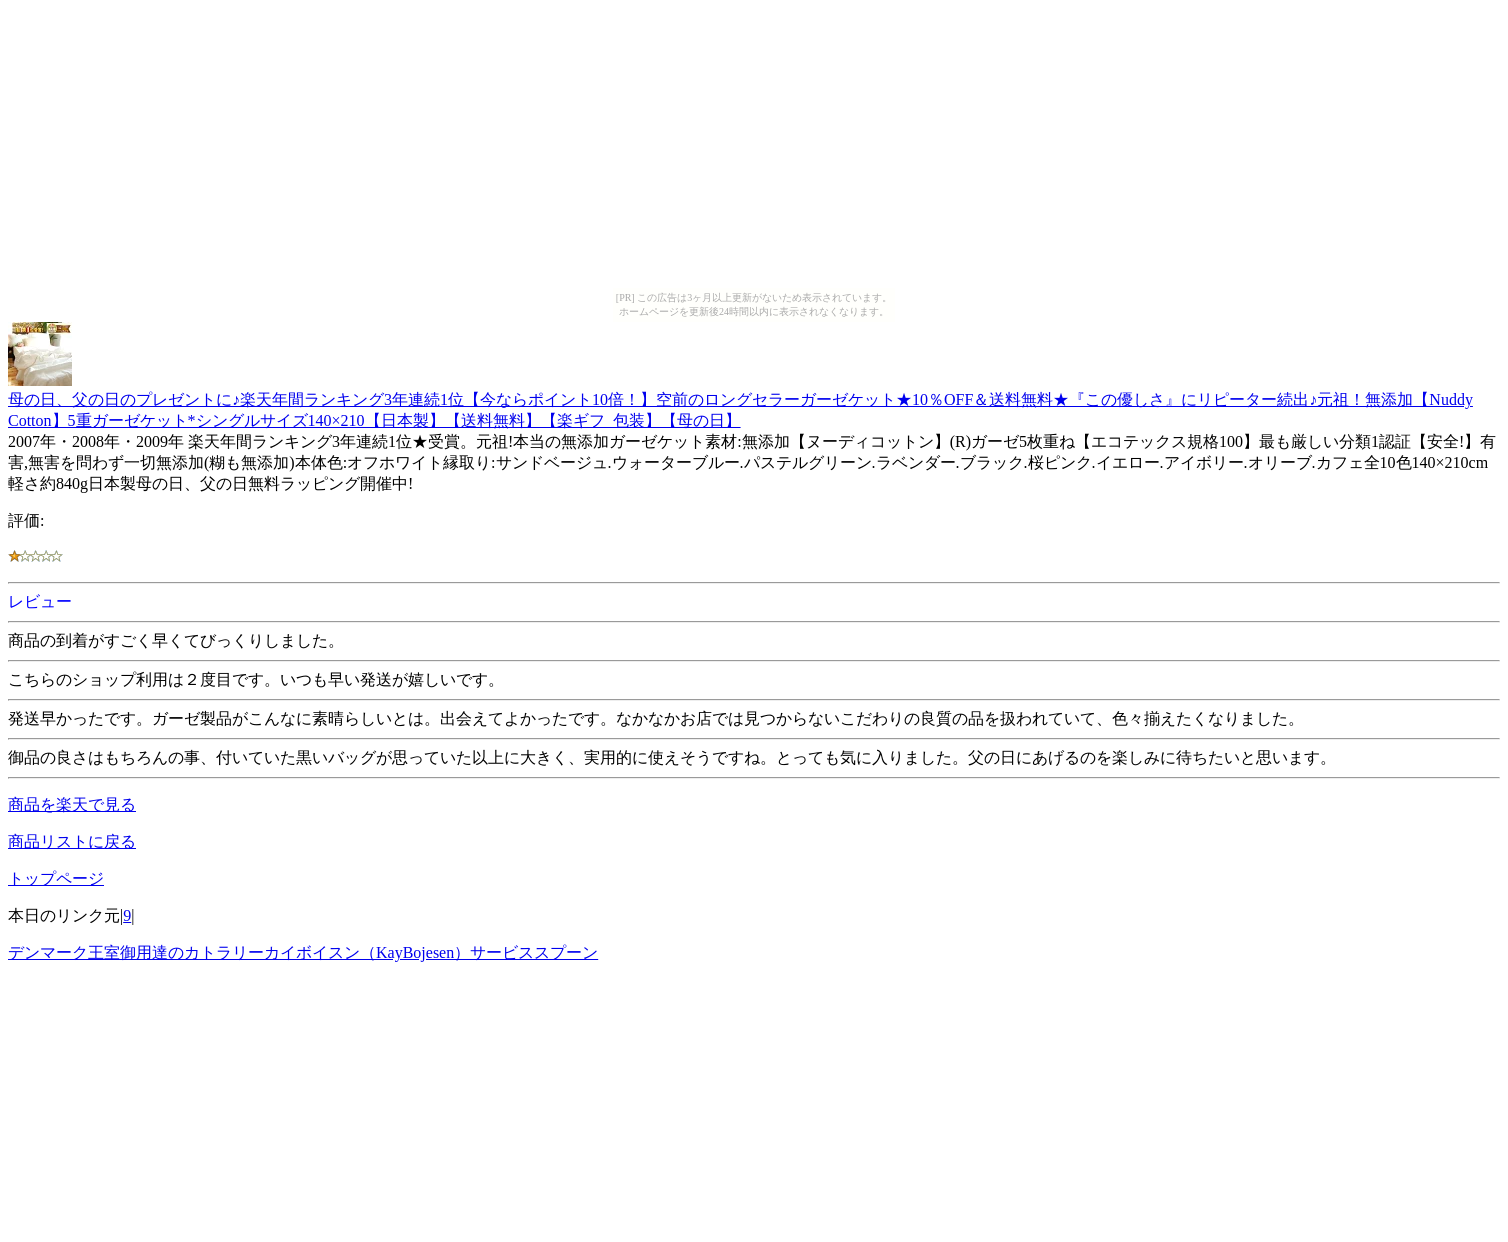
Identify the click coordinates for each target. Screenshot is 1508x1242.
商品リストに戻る (72, 841)
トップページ (56, 878)
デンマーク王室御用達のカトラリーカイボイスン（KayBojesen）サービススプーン (303, 952)
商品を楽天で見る (72, 804)
